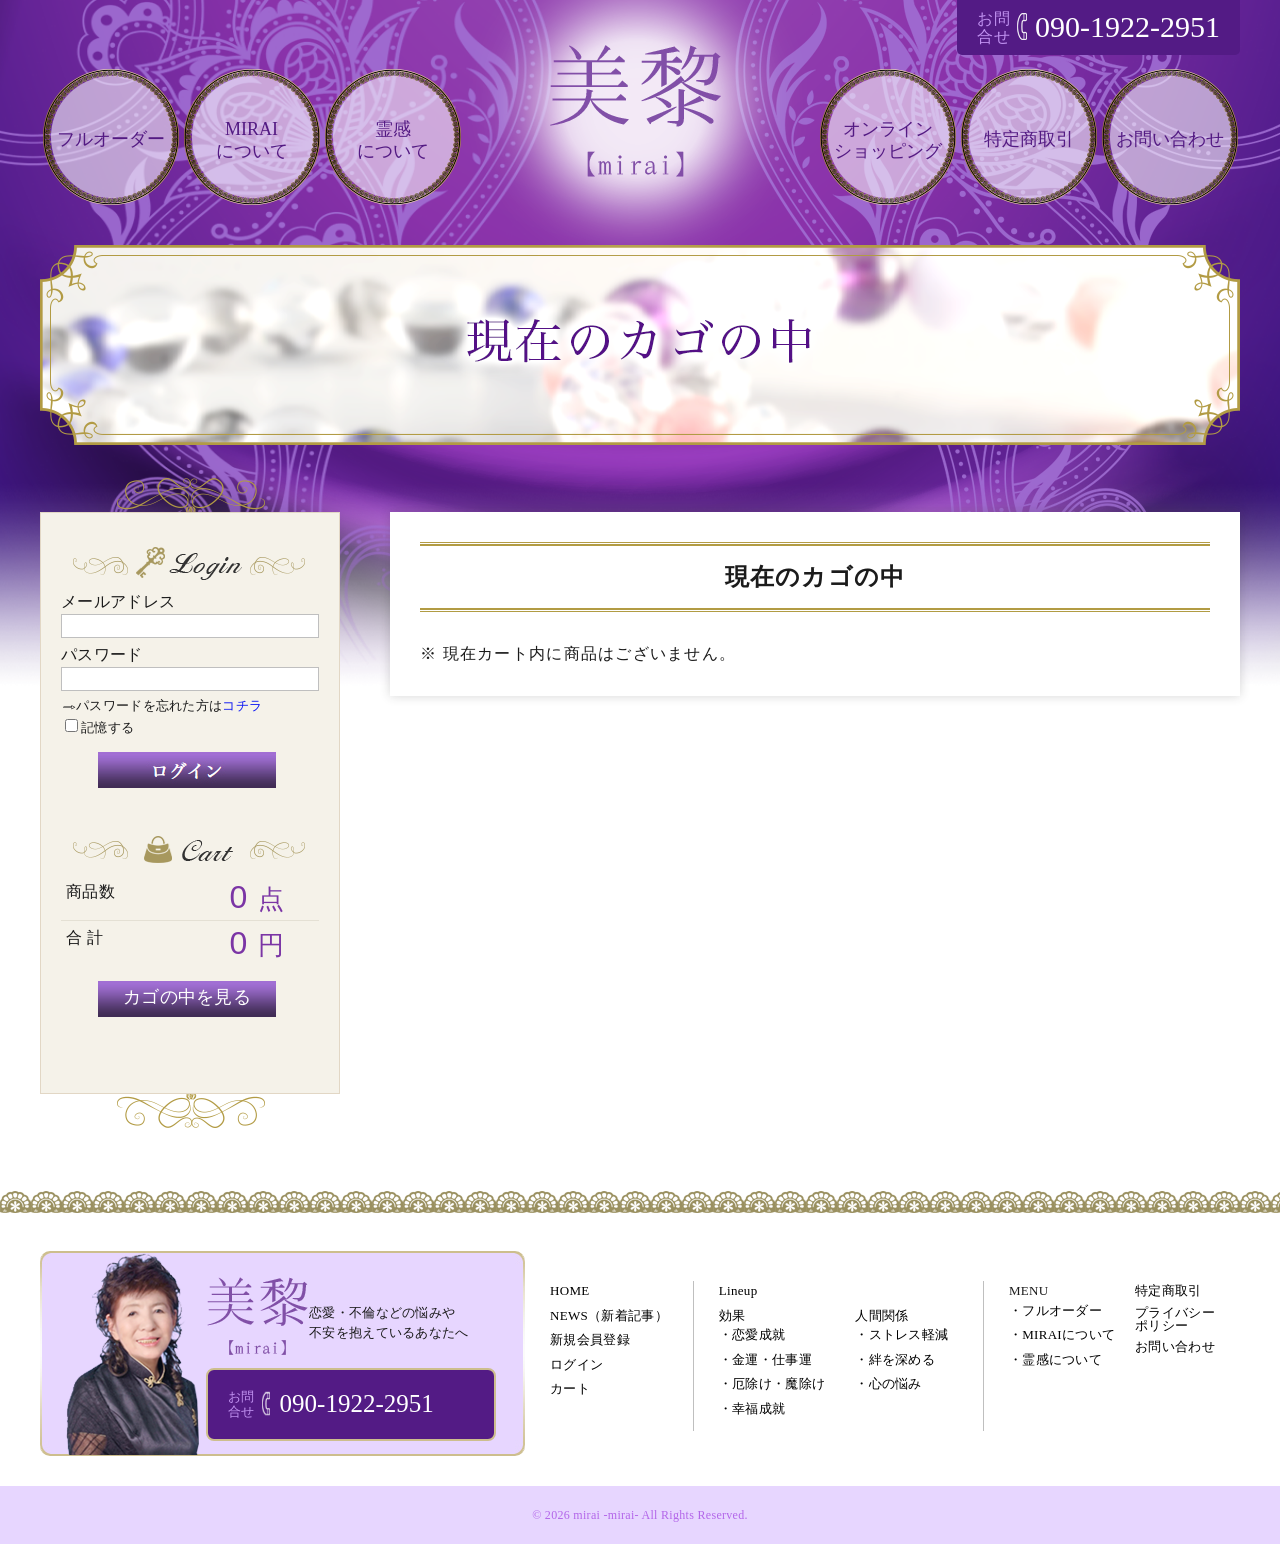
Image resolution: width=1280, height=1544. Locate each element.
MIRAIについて (252, 140)
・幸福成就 (752, 1408)
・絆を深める (895, 1359)
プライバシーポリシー (1175, 1319)
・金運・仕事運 (765, 1359)
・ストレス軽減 (901, 1334)
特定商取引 (1029, 139)
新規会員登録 (590, 1339)
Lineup (738, 1290)
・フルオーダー (1055, 1310)
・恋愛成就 (752, 1334)
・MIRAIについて (1062, 1334)
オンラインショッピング (888, 140)
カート (570, 1388)
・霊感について (1055, 1359)
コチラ (242, 705)
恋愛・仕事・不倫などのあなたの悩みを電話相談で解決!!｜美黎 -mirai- (640, 128)
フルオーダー (111, 139)
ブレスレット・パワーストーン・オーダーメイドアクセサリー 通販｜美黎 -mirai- (257, 1315)
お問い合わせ (1170, 139)
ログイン (576, 1364)
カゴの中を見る (187, 997)
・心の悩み (888, 1383)
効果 (732, 1315)
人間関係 (881, 1315)
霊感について (393, 140)
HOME (569, 1290)
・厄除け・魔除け (772, 1383)
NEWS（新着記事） (609, 1315)
